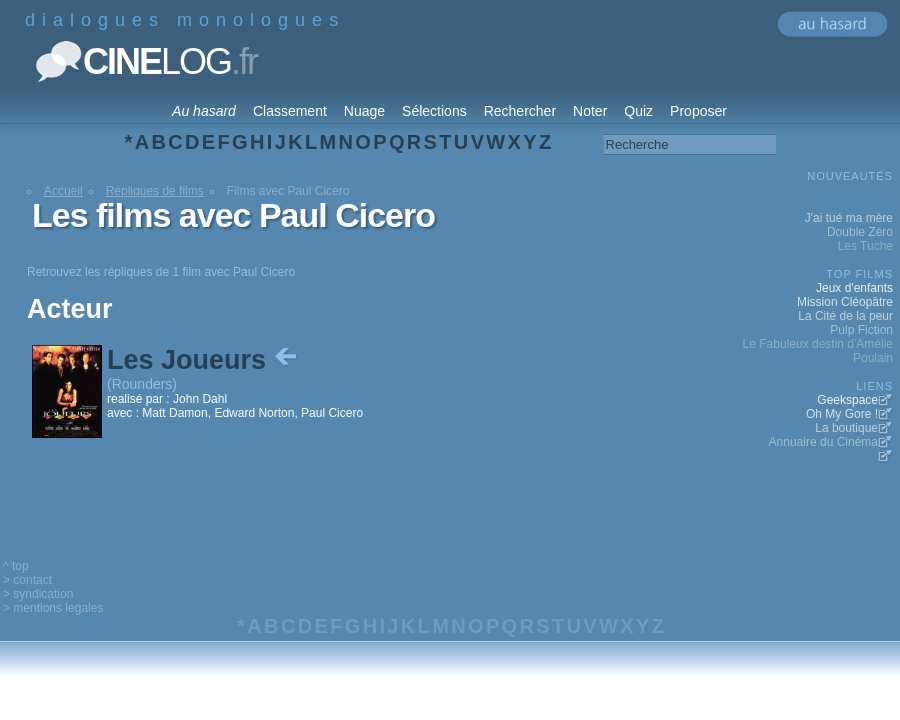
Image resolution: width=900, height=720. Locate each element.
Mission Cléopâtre (845, 302)
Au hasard (204, 111)
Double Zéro (860, 232)
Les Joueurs (204, 360)
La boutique (846, 428)
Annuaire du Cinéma (823, 442)
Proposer (698, 111)
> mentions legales (53, 608)
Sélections (434, 111)
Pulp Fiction (861, 330)
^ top (16, 566)
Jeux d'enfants (854, 288)
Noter (590, 111)
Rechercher (520, 111)
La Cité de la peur (845, 316)
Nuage (364, 111)
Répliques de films (155, 191)
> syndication (38, 594)
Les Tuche (865, 246)
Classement (290, 111)
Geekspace (847, 400)
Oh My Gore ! (842, 414)
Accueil (63, 191)
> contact (27, 580)
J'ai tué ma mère (849, 218)
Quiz (638, 111)
